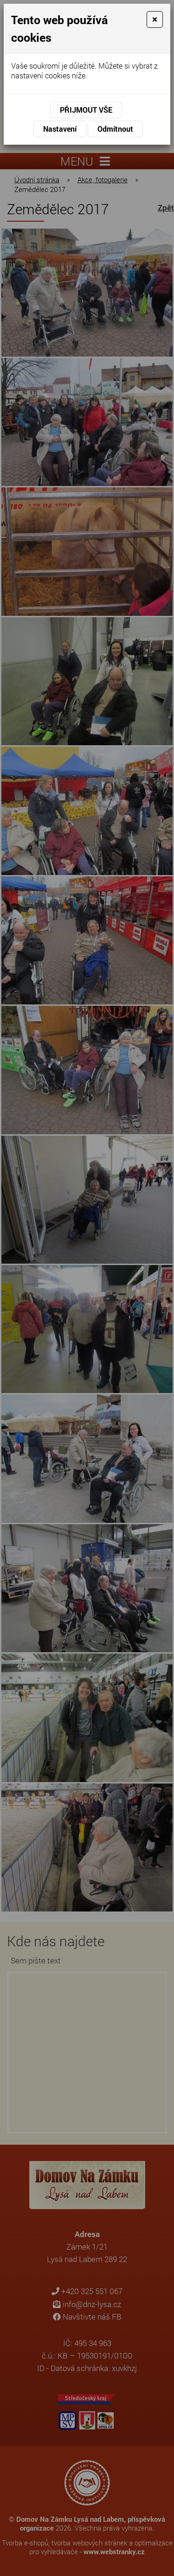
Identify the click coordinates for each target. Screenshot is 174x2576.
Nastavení (60, 129)
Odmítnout (115, 129)
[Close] (155, 19)
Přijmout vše (86, 110)
